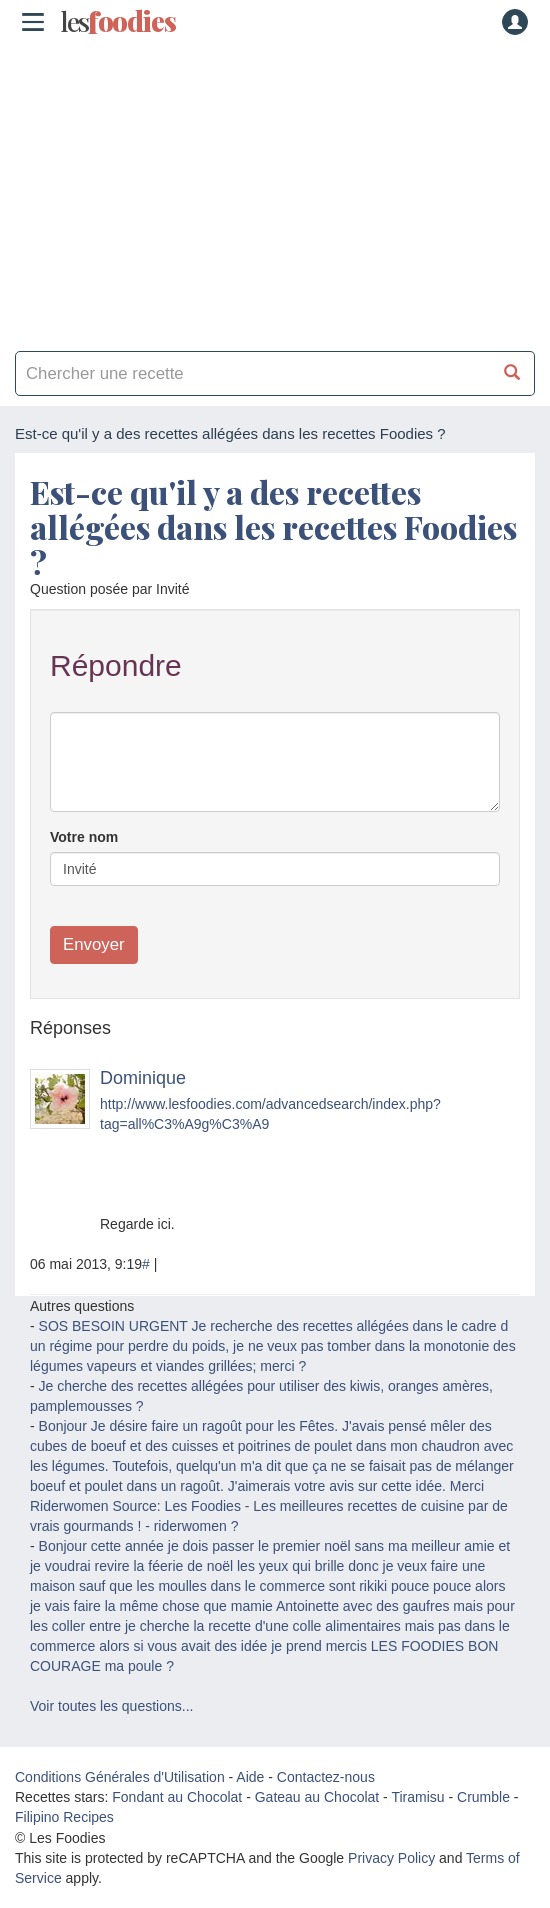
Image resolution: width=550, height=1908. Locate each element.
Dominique (143, 1078)
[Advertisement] (275, 190)
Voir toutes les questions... (111, 1706)
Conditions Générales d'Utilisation (120, 1777)
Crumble (483, 1797)
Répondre (116, 665)
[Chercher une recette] (512, 373)
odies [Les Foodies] (118, 22)
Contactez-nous (326, 1777)
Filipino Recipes (64, 1817)
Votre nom (84, 837)
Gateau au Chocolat (317, 1797)
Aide (250, 1777)
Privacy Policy (391, 1858)
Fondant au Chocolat (177, 1797)
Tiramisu (417, 1797)
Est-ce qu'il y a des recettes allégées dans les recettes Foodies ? (273, 526)
